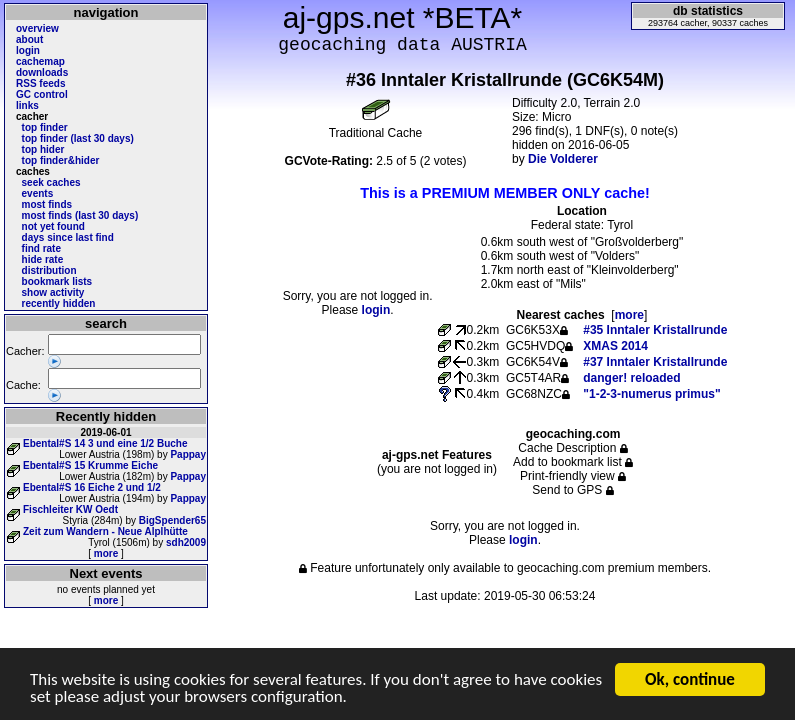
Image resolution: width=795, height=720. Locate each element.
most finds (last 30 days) (80, 215)
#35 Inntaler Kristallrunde (655, 330)
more (106, 553)
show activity (53, 292)
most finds (47, 204)
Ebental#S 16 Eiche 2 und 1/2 (92, 487)
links (27, 105)
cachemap (40, 61)
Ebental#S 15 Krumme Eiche (90, 465)
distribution (49, 270)
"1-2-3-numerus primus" (651, 394)
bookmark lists (57, 281)
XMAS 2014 (615, 346)
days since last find (68, 237)
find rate (41, 248)
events (38, 193)
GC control (42, 94)
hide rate (43, 259)
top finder (45, 127)
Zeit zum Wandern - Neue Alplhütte (105, 531)
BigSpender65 (172, 520)
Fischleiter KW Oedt (70, 509)
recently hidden (59, 303)
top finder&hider (61, 160)
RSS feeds (40, 83)
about (29, 39)
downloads (42, 72)
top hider (43, 149)
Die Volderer (563, 159)
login (28, 50)
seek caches (51, 182)
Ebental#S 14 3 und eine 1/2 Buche (105, 443)
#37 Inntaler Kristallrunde (655, 362)
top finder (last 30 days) (78, 138)
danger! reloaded (631, 378)
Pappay (188, 454)
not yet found (53, 226)
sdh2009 (186, 542)
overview (37, 28)
